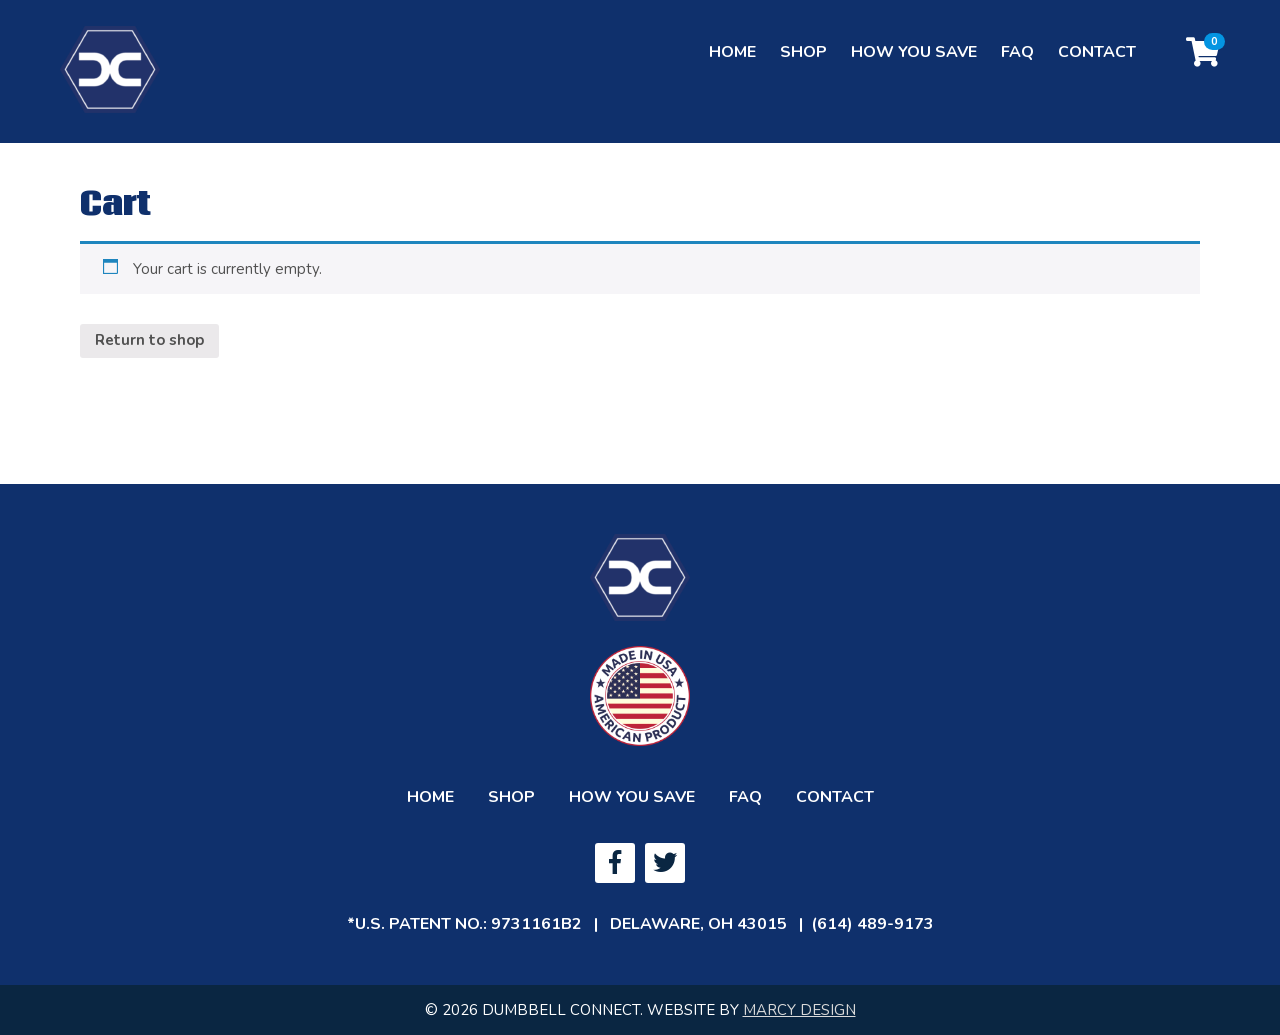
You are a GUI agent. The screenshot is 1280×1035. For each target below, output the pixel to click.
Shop (803, 66)
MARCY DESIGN (799, 1010)
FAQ (1017, 66)
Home (732, 66)
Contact (1097, 66)
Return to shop (149, 340)
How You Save (914, 66)
